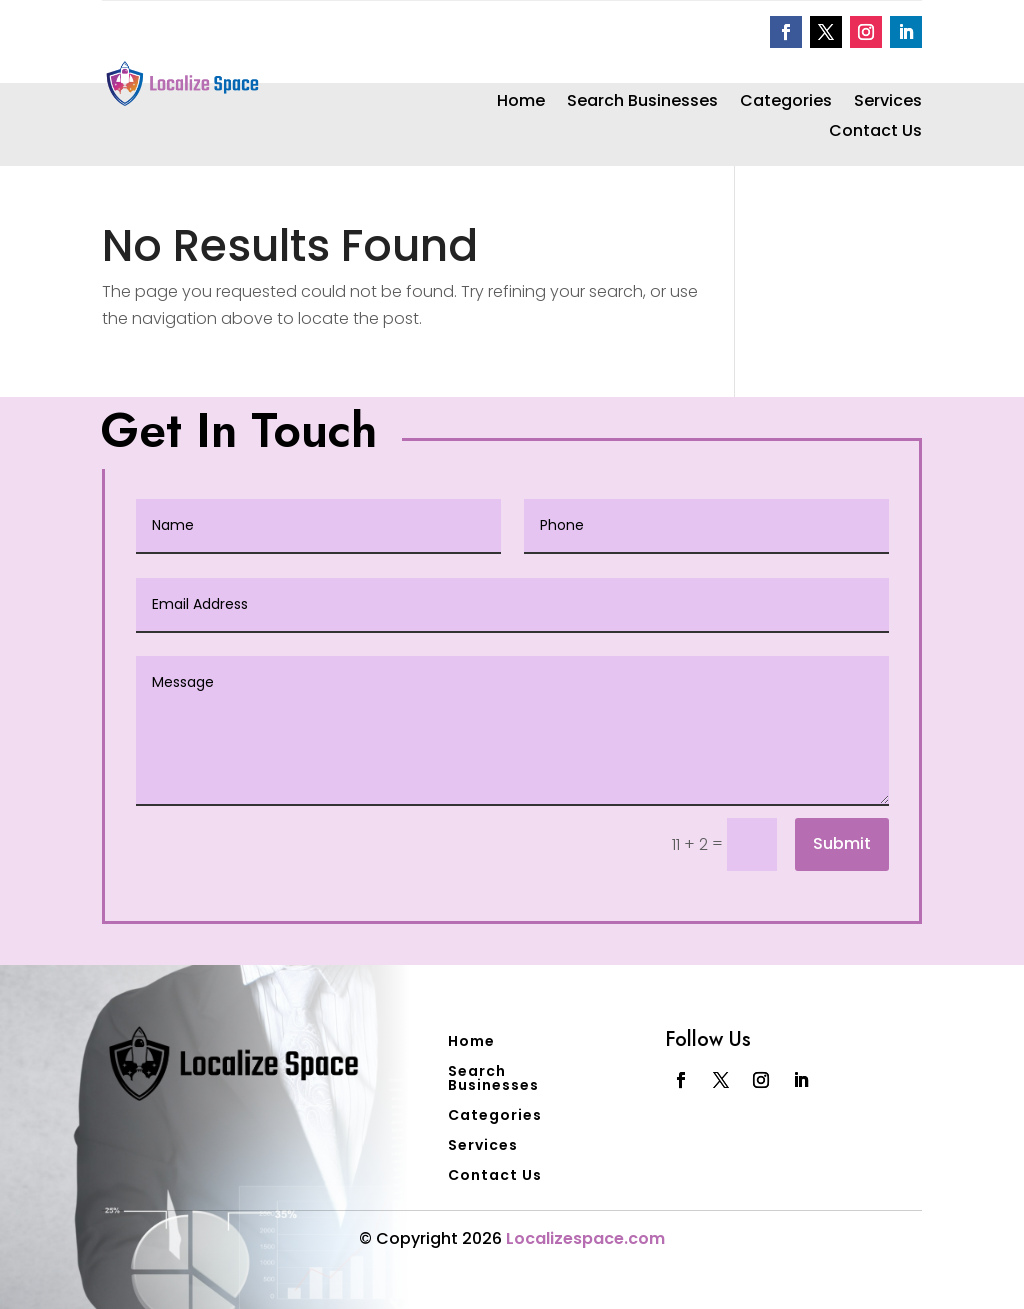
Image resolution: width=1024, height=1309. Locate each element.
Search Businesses (642, 103)
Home (521, 103)
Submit (842, 843)
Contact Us (875, 133)
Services (888, 103)
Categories (786, 103)
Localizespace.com (585, 1238)
